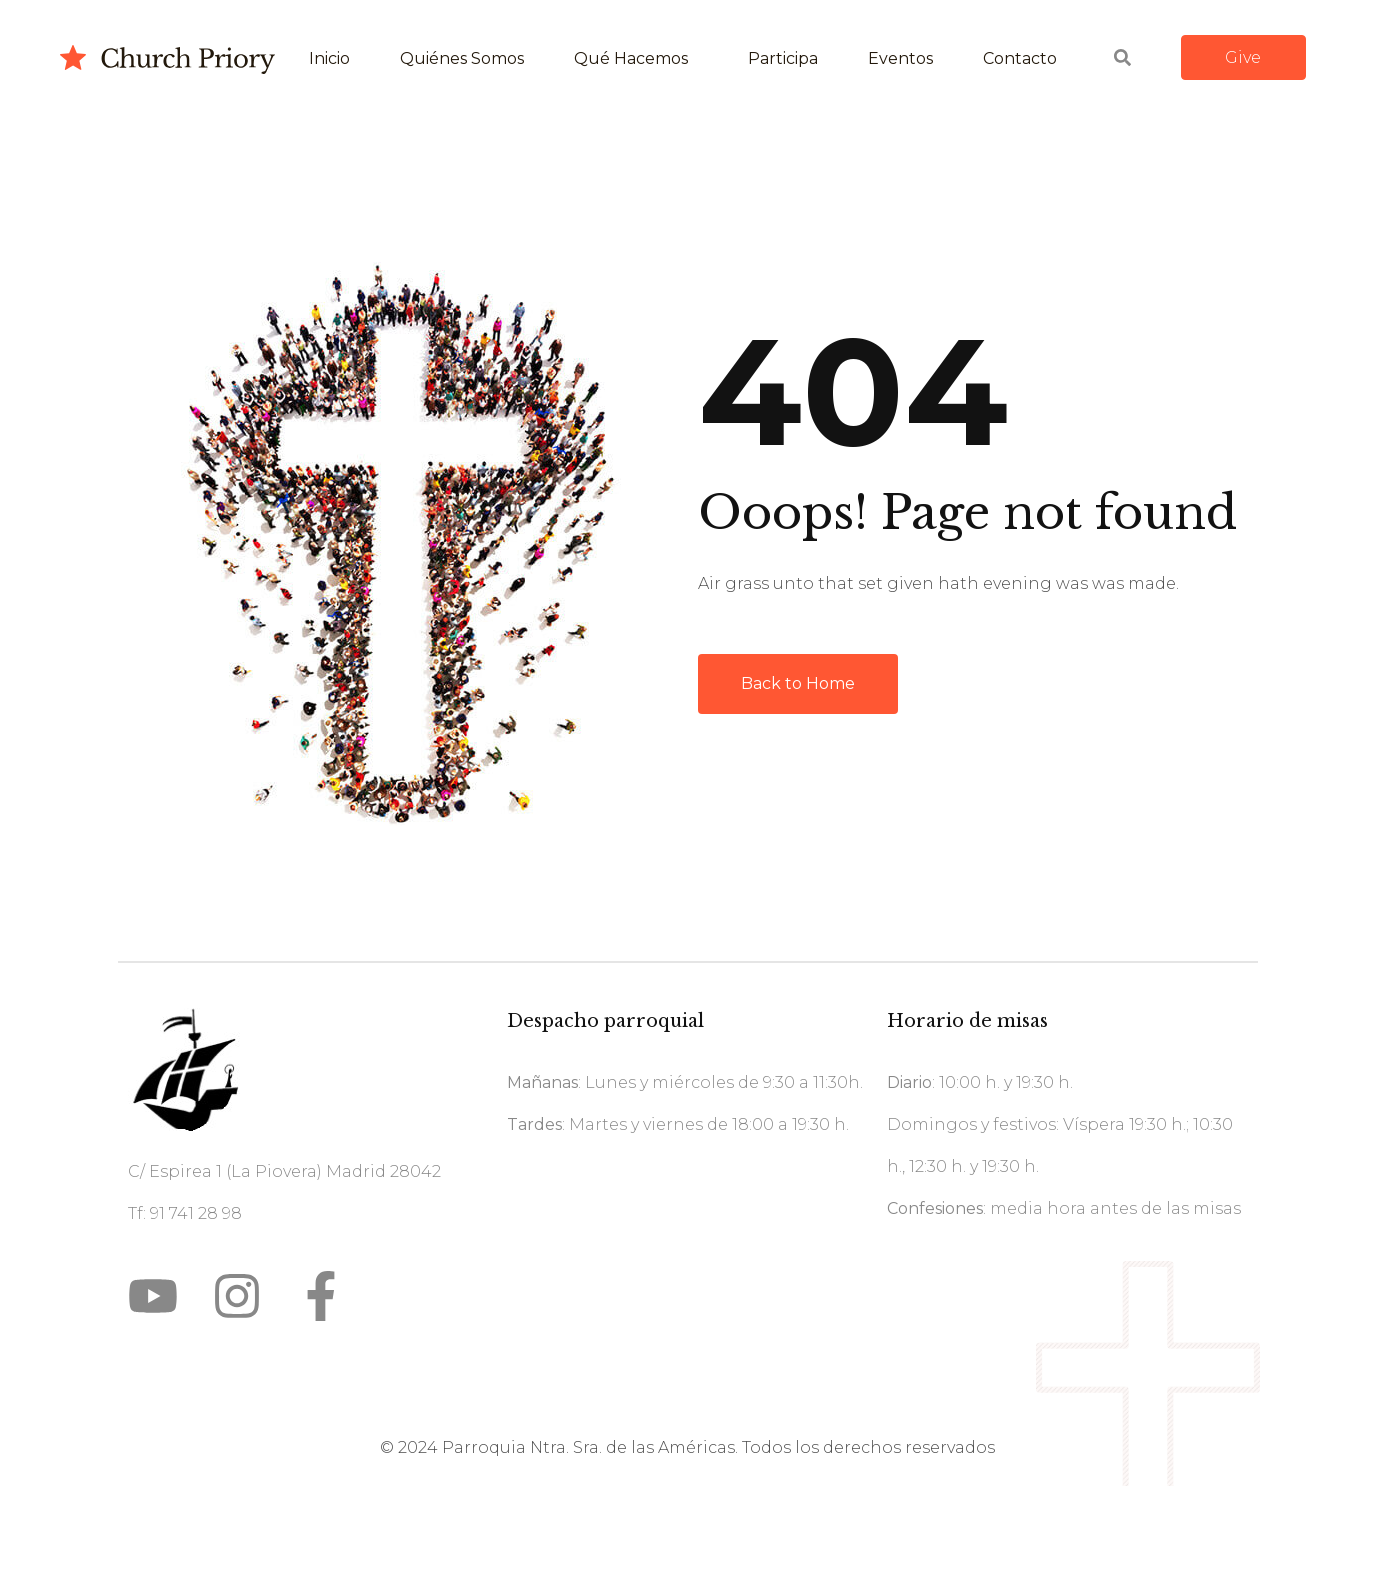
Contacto (1020, 58)
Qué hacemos (631, 58)
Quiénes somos (462, 58)
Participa (783, 58)
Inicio (329, 58)
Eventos (900, 58)
